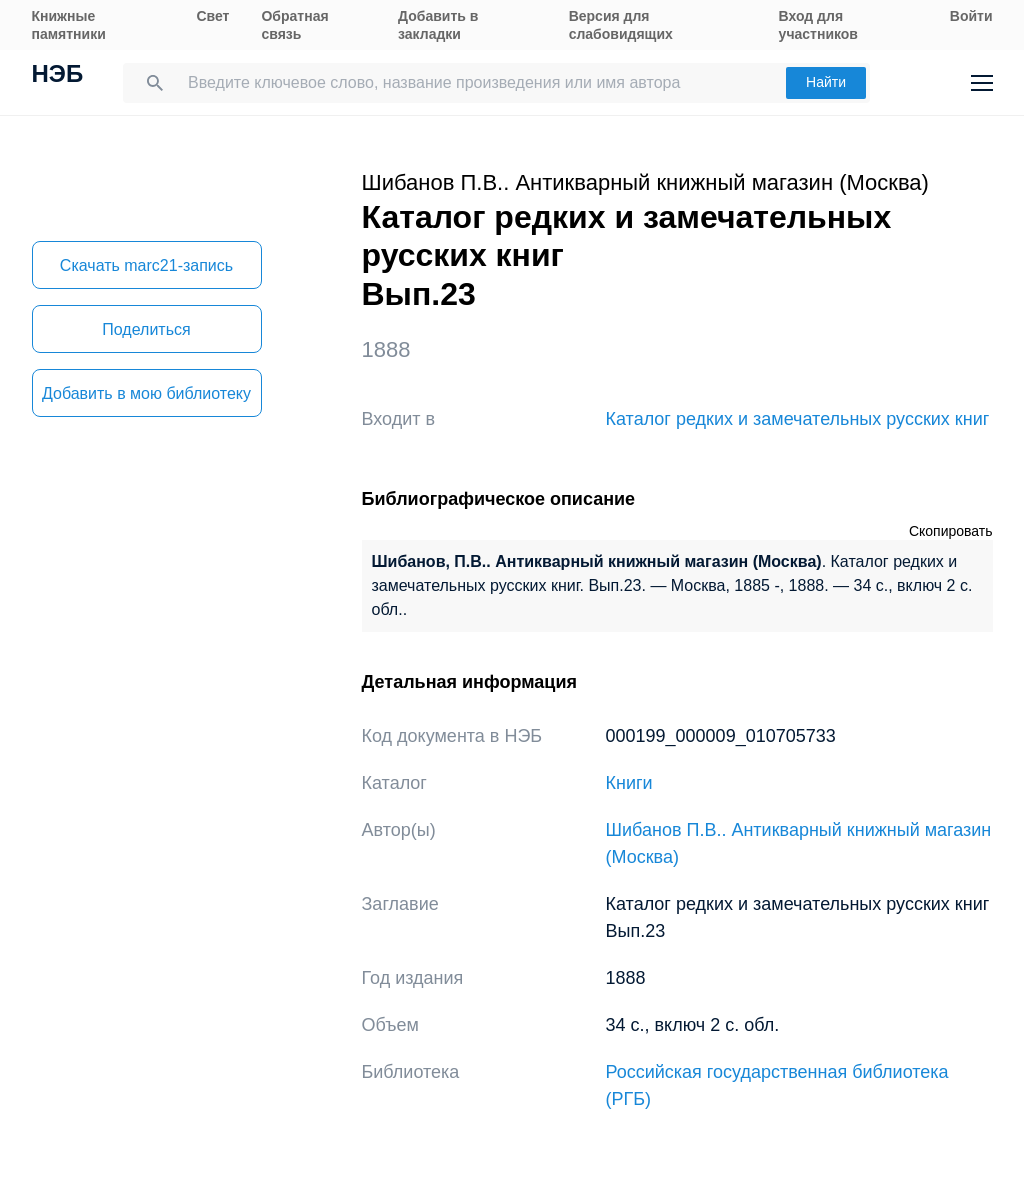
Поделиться (146, 329)
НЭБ (58, 76)
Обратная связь (294, 25)
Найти (826, 82)
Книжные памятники (69, 25)
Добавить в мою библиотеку (146, 393)
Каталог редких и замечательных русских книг (798, 419)
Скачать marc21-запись (146, 265)
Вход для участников (818, 25)
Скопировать (951, 531)
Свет (212, 16)
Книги (629, 783)
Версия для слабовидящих (621, 25)
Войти (971, 16)
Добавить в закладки (438, 25)
